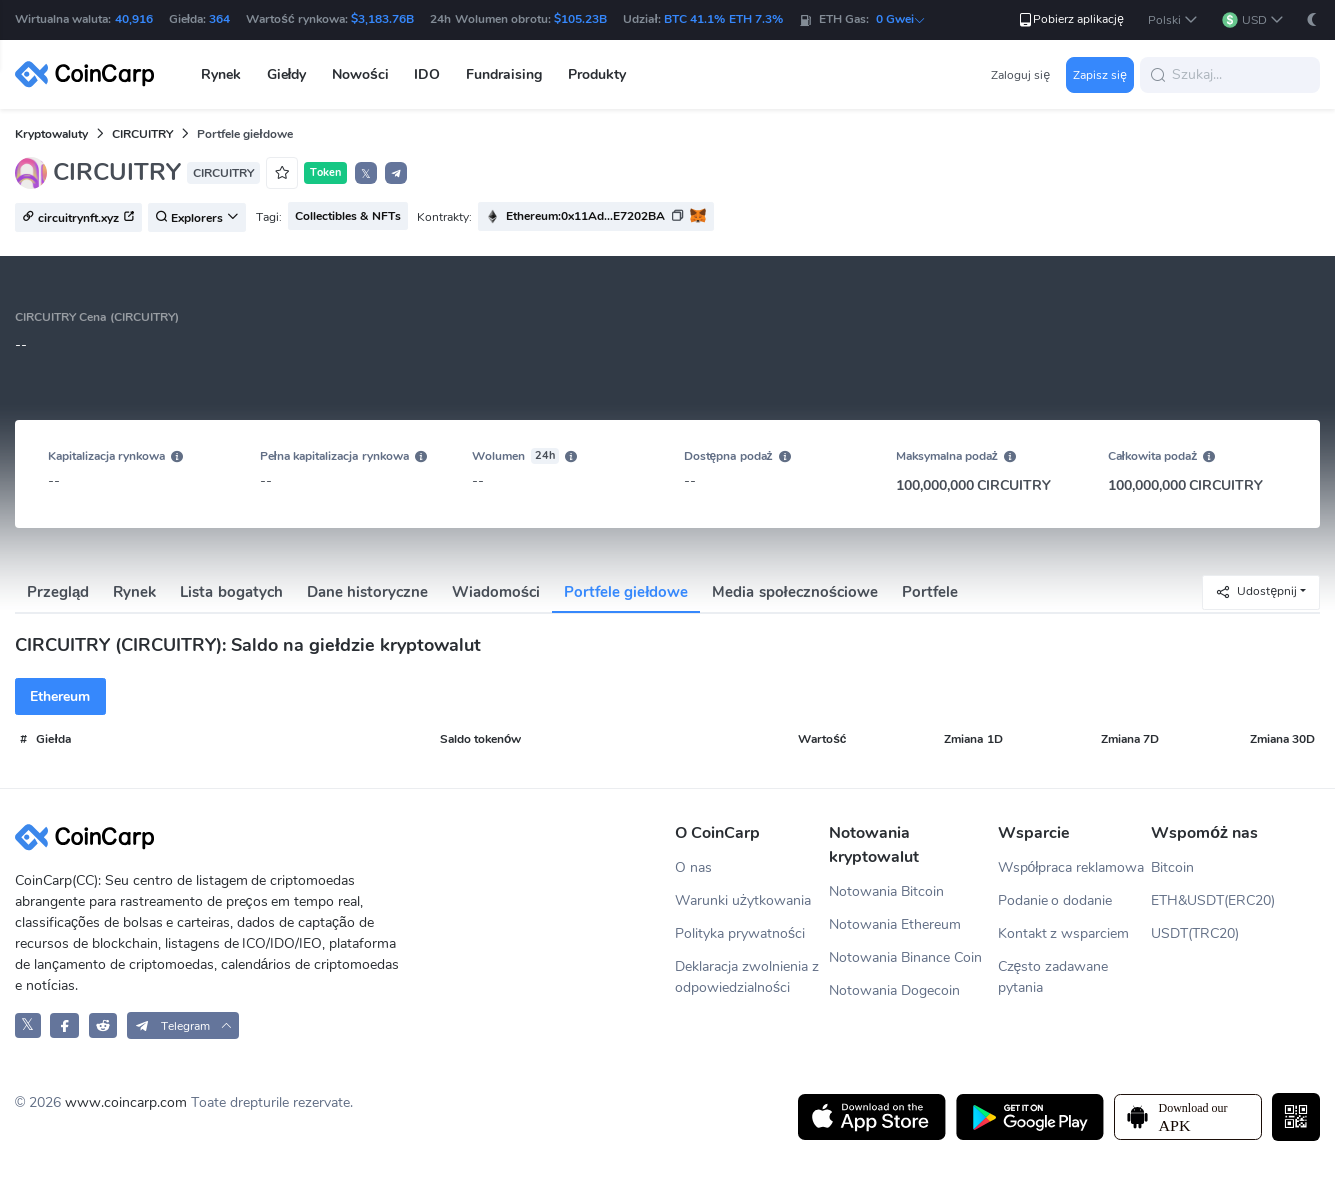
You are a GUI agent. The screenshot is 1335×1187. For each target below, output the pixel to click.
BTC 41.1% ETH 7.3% (723, 19)
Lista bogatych (231, 592)
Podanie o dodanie (1055, 900)
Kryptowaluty (51, 134)
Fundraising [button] (504, 74)
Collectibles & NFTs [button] (348, 216)
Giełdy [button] (287, 74)
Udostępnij (1256, 591)
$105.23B (580, 19)
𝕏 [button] (366, 174)
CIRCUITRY (142, 134)
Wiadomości (496, 592)
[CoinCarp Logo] (90, 74)
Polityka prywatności (740, 933)
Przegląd (58, 592)
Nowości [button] (360, 74)
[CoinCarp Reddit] (103, 1025)
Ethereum (60, 696)
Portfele (930, 592)
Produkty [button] (597, 74)
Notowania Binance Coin (905, 957)
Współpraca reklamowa (1071, 867)
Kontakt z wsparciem (1064, 933)
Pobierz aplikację (1070, 19)
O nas (693, 867)
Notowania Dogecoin (894, 990)
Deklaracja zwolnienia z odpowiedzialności (747, 977)
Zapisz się (1100, 75)
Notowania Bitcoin (886, 891)
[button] (1173, 20)
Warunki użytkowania (743, 900)
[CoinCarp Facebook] (64, 1025)
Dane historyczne (367, 592)
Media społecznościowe (795, 592)
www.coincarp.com (126, 1102)
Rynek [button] (221, 74)
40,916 (134, 19)
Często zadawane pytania (1053, 977)
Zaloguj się (1020, 75)
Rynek (134, 592)
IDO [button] (427, 74)
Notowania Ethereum (895, 924)
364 (219, 19)
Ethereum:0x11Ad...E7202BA (585, 216)
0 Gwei (901, 19)
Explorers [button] (197, 218)
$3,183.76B (382, 19)
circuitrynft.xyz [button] (78, 218)
